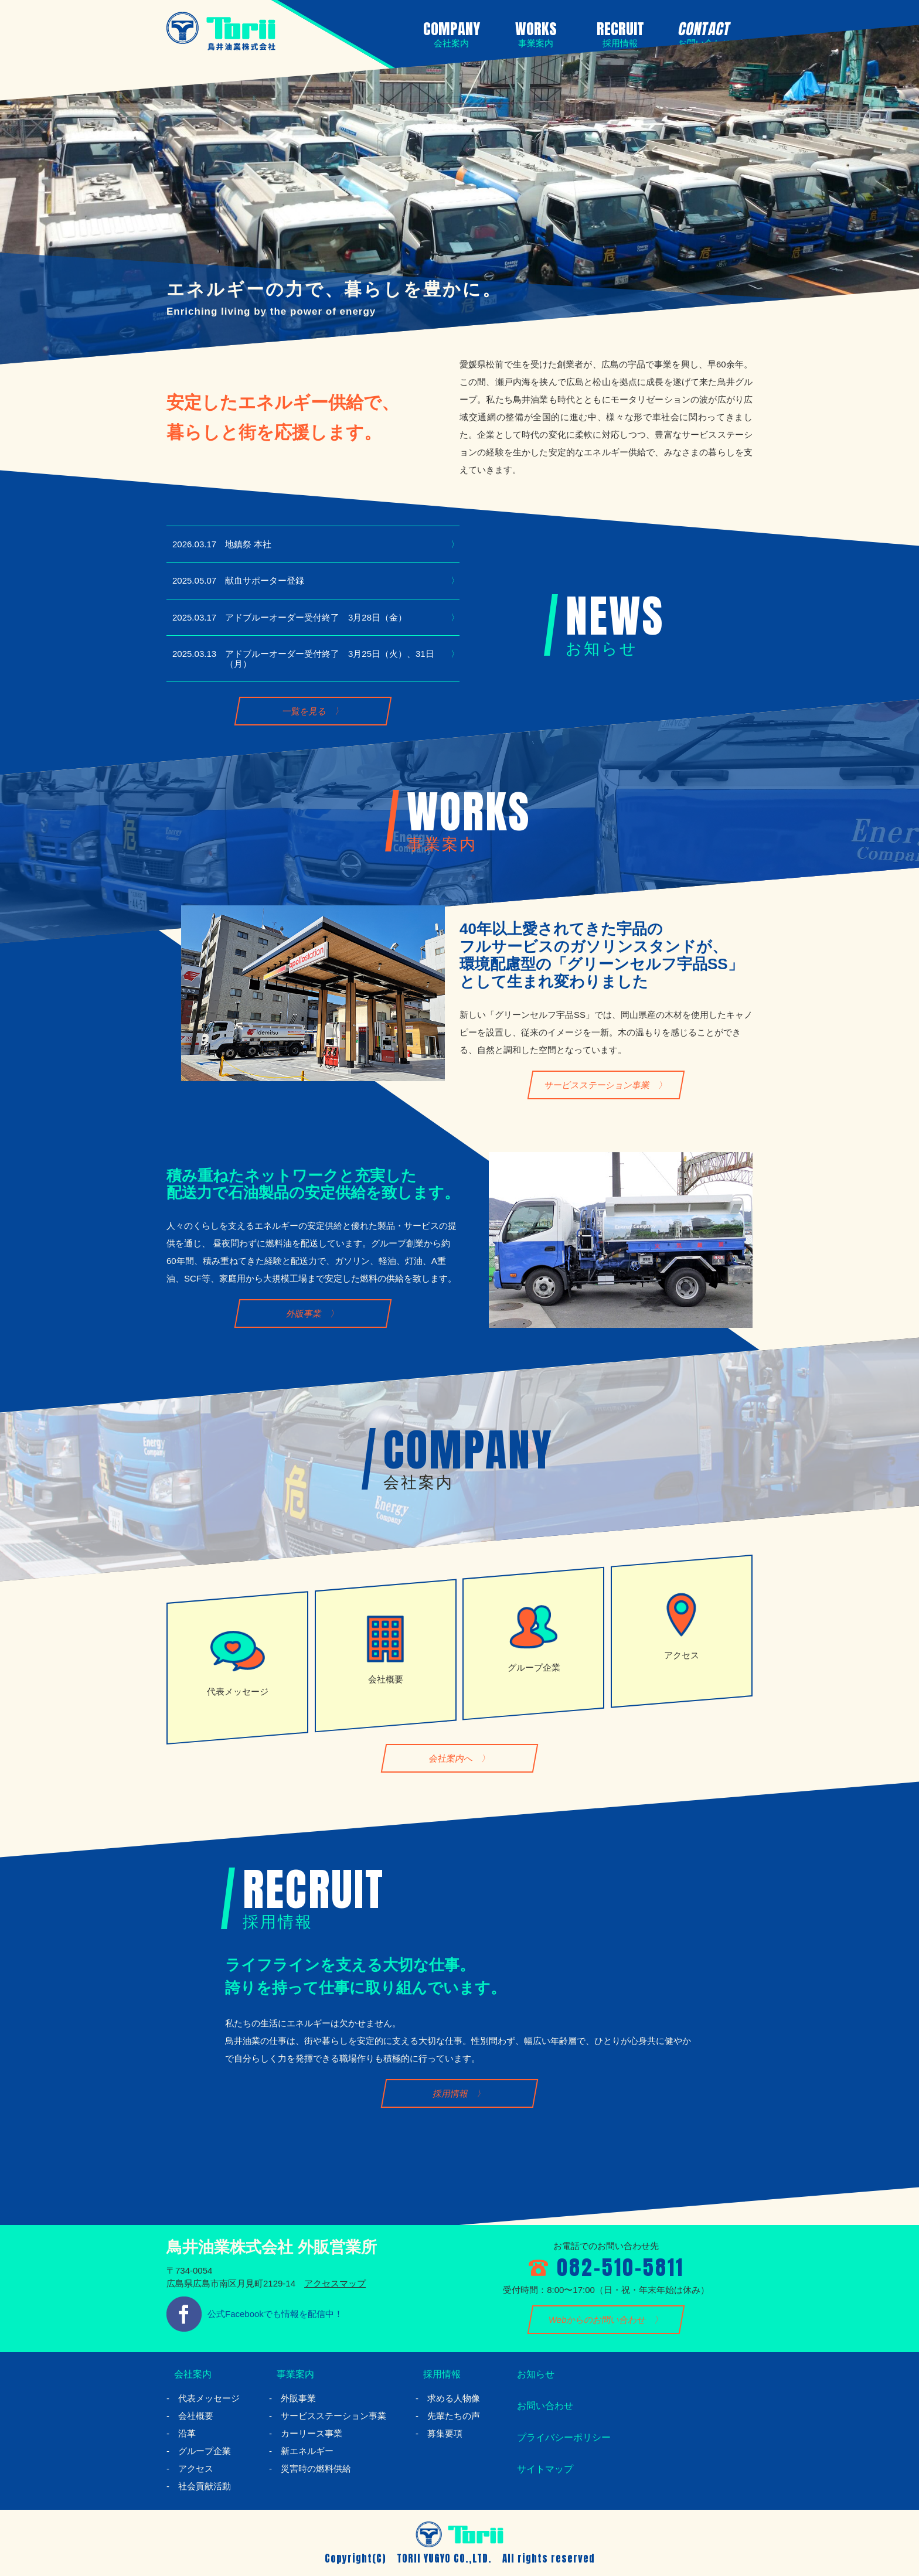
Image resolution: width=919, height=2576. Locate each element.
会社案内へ (451, 1758)
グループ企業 (204, 2451)
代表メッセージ (209, 2398)
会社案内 (187, 2374)
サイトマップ (541, 2469)
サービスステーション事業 (597, 1085)
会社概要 (195, 2416)
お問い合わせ (541, 2405)
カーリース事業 (311, 2433)
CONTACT (702, 32)
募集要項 (444, 2433)
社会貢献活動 (204, 2486)
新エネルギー (307, 2451)
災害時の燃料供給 (316, 2468)
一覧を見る (304, 711)
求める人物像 (453, 2398)
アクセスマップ (335, 2283)
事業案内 (290, 2374)
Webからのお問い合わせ (597, 2320)
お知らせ (530, 2374)
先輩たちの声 (453, 2416)
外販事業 (304, 1314)
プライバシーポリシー (562, 2437)
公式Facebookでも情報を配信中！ (275, 2314)
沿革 (187, 2433)
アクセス (195, 2468)
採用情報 (451, 2093)
